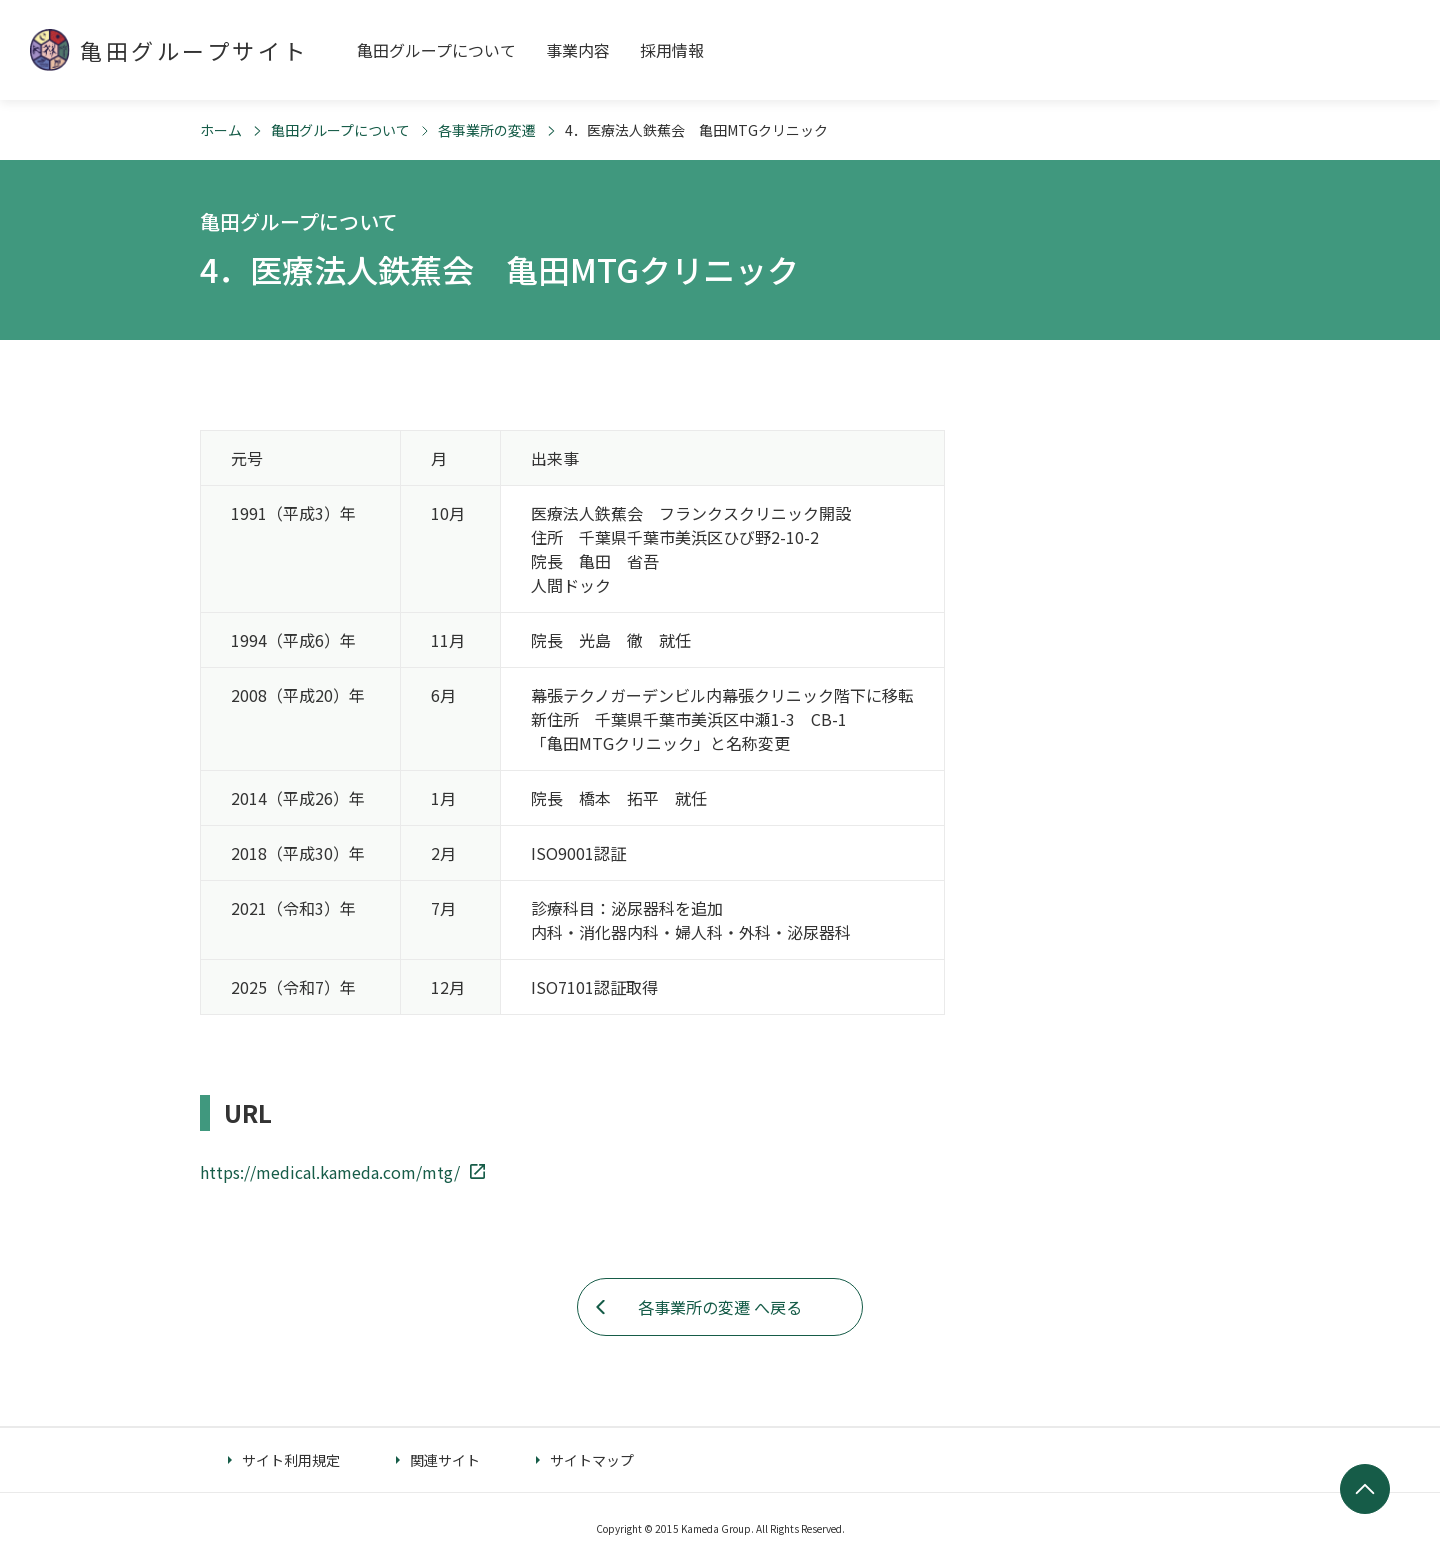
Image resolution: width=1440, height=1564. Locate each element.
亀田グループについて (340, 130)
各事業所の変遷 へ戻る (720, 1307)
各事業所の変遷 (487, 130)
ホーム (221, 130)
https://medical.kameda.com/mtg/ (330, 1172)
